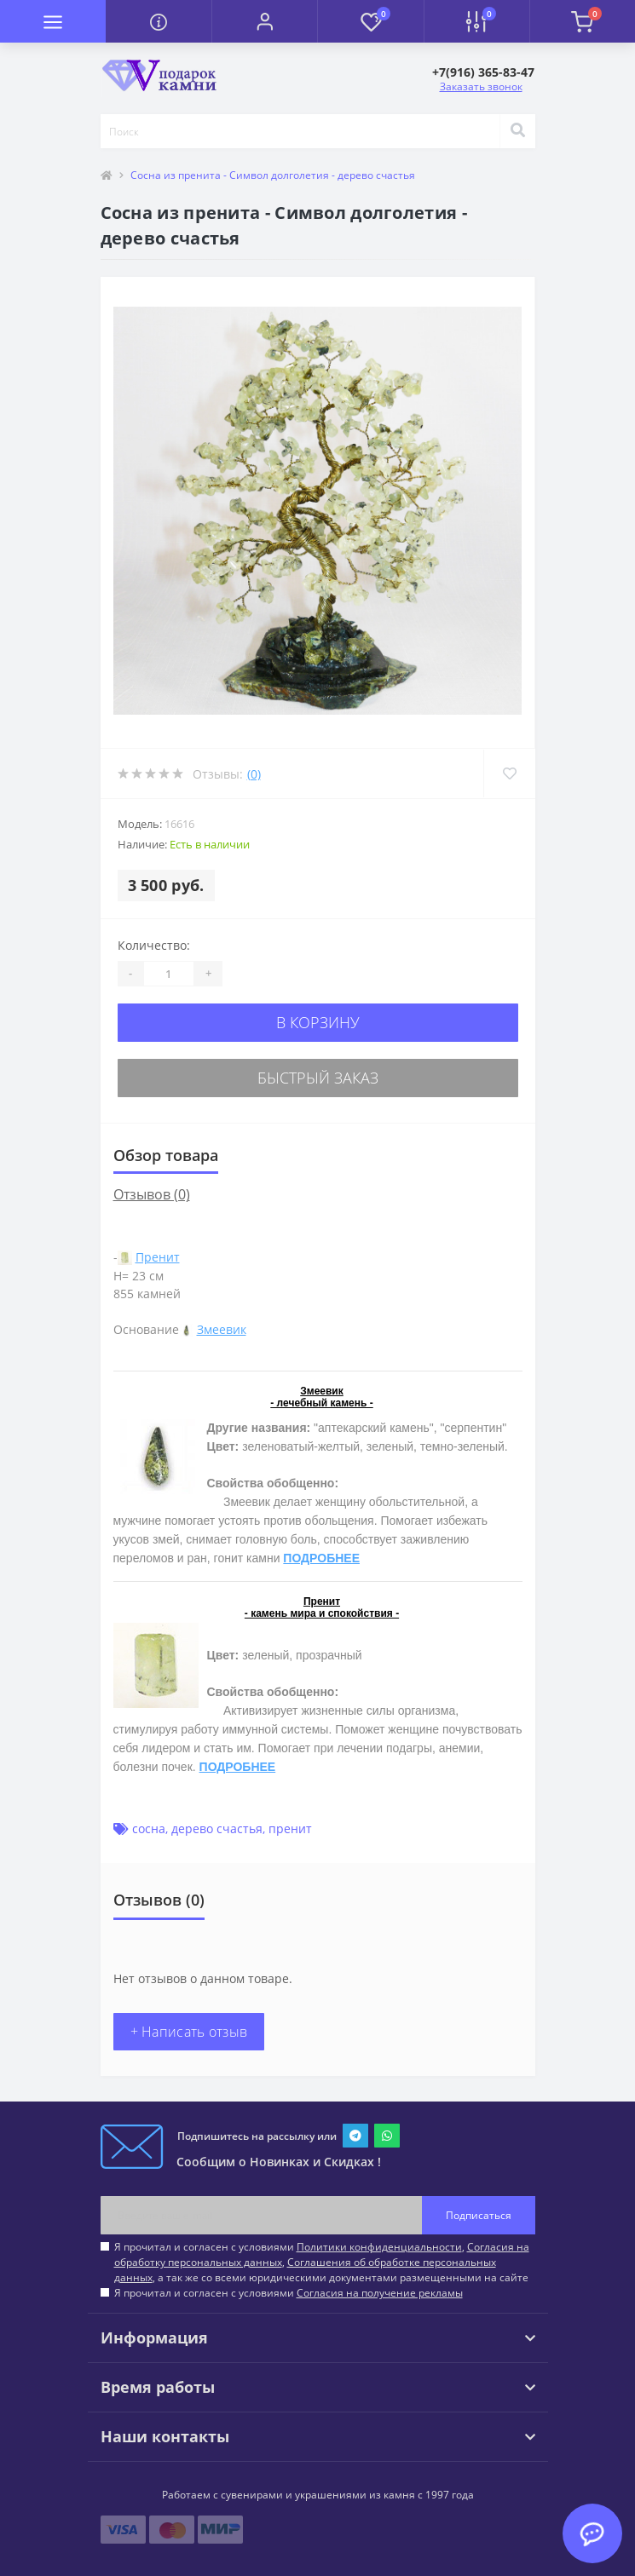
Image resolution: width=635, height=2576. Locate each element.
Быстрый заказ (317, 1077)
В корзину (318, 1022)
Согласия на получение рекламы (380, 2293)
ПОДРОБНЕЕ (321, 1558)
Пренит (158, 1257)
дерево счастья (217, 1828)
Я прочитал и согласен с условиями (288, 2293)
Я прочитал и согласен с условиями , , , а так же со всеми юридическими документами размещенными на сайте (321, 2262)
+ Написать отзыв (189, 2031)
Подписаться (478, 2215)
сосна (148, 1828)
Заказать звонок (481, 86)
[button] (264, 21)
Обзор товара (165, 1155)
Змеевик (221, 1329)
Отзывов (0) (151, 1194)
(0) (254, 774)
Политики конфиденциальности (379, 2247)
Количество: (154, 945)
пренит (290, 1828)
